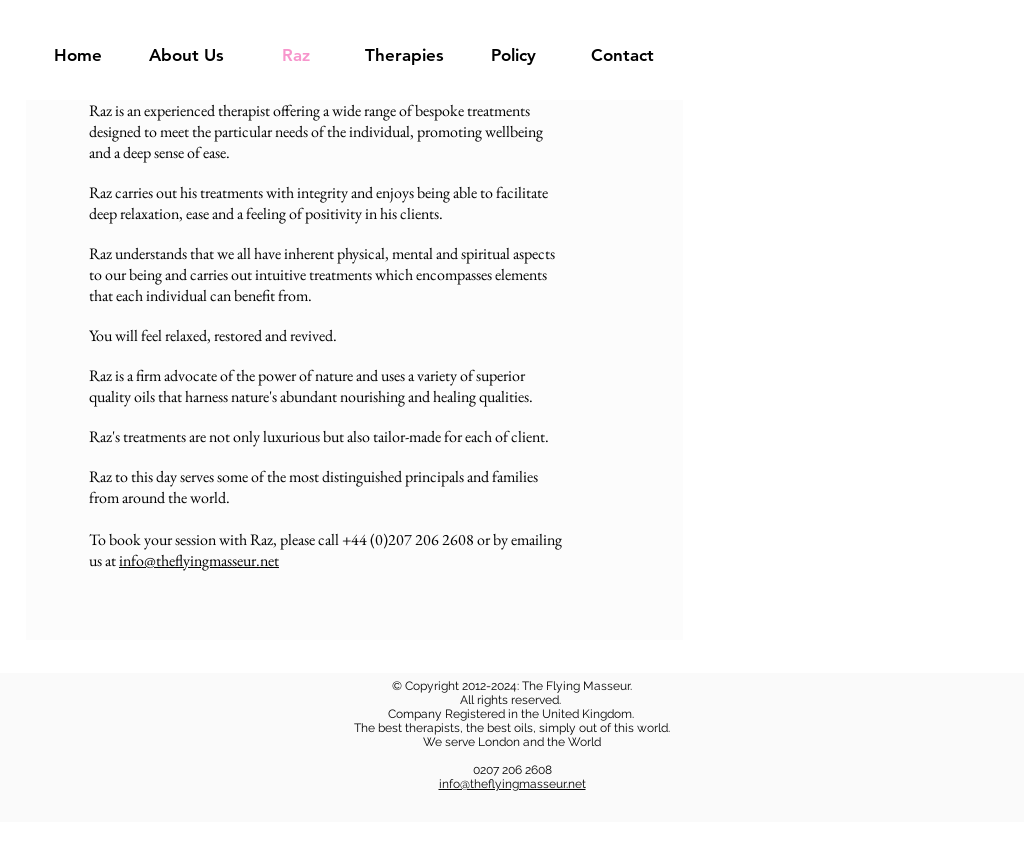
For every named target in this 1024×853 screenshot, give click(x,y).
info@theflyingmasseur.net (199, 560)
